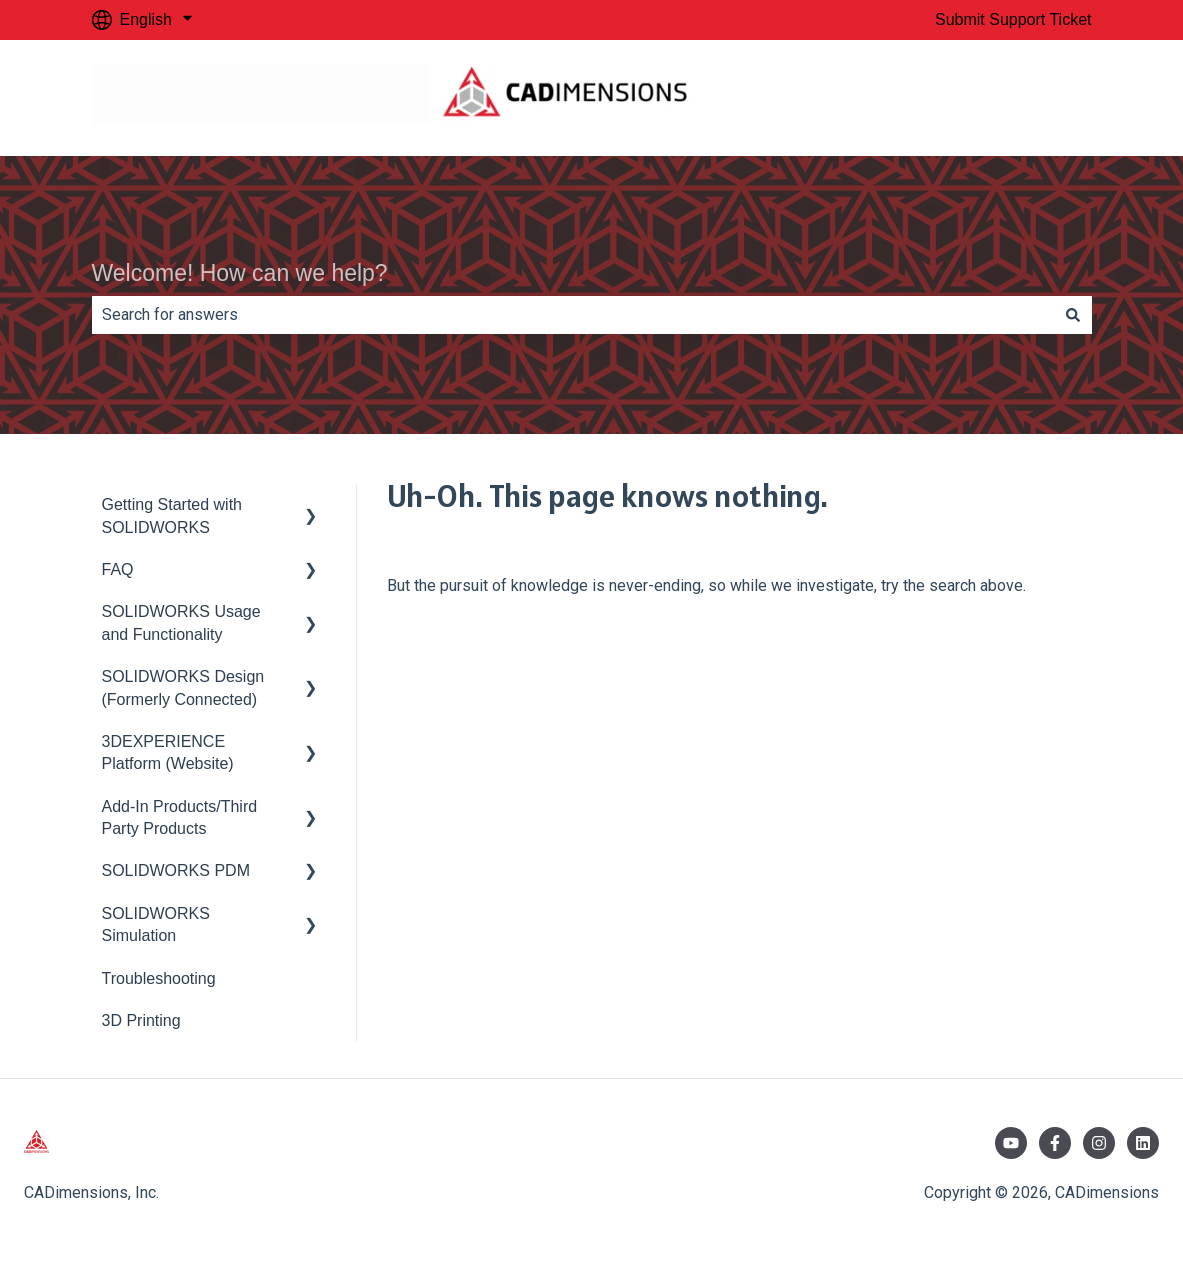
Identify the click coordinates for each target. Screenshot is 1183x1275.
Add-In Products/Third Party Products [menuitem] (180, 817)
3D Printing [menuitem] (141, 1020)
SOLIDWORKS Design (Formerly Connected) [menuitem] (183, 687)
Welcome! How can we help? (240, 273)
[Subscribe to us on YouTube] (1011, 1143)
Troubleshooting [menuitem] (159, 978)
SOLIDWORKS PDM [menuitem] (176, 870)
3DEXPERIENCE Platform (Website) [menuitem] (168, 752)
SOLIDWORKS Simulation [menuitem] (156, 924)
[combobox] (573, 315)
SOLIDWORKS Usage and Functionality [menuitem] (181, 622)
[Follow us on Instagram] (1099, 1143)
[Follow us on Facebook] (1055, 1143)
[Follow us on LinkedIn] (1143, 1143)
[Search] (1073, 315)
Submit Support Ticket (1013, 19)
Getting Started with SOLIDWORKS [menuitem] (172, 515)
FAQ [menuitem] (118, 569)
